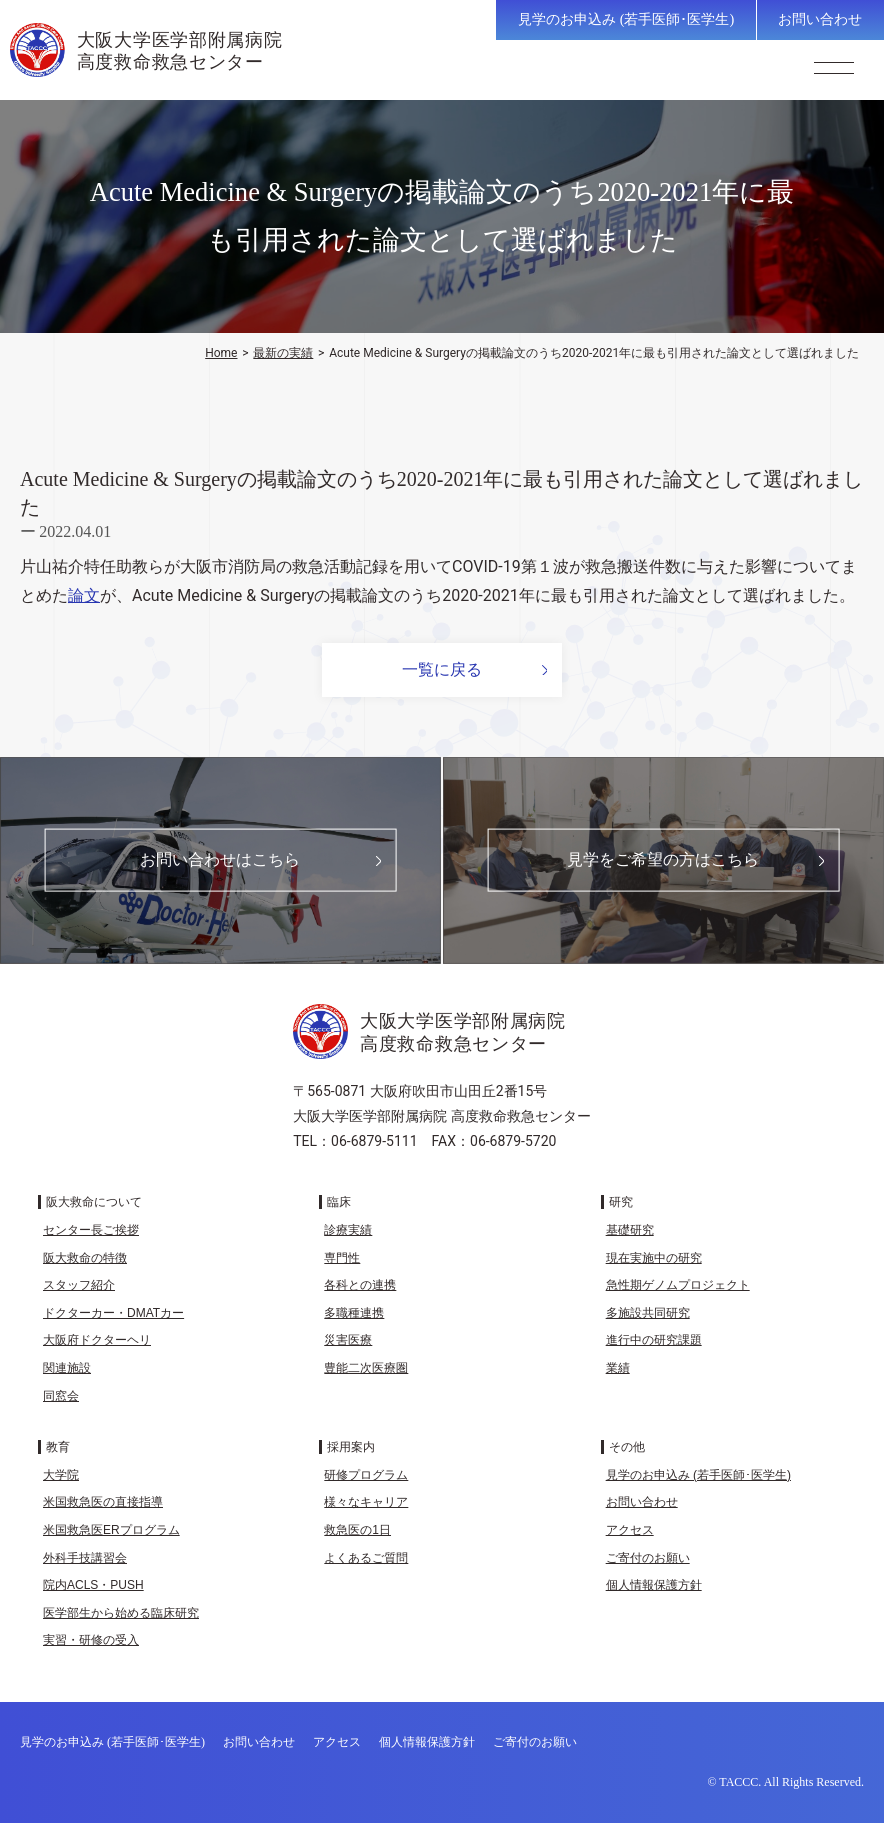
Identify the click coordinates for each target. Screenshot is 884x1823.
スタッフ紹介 (79, 1285)
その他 (627, 1447)
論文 (84, 595)
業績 (618, 1368)
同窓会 (61, 1396)
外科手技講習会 (85, 1558)
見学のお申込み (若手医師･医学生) (626, 19)
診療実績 (348, 1230)
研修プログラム (366, 1475)
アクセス (630, 1530)
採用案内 (351, 1447)
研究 (621, 1202)
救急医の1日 (357, 1530)
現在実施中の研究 (654, 1258)
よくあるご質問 (366, 1558)
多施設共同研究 (648, 1313)
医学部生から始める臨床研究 (121, 1613)
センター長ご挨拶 (91, 1230)
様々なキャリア (366, 1502)
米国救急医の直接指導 (103, 1502)
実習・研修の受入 (91, 1640)
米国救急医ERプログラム (111, 1530)
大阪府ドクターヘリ (97, 1340)
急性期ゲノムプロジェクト (678, 1285)
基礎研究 (630, 1230)
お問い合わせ (820, 19)
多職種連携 (354, 1313)
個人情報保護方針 (654, 1585)
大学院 (61, 1475)
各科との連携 (360, 1285)
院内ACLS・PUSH (93, 1585)
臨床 (339, 1202)
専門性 (342, 1258)
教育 (58, 1447)
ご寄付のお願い (648, 1558)
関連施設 (67, 1368)
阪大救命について (94, 1202)
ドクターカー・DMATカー (113, 1313)
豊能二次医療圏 (366, 1368)
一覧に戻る (442, 669)
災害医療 (348, 1340)
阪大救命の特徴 (85, 1258)
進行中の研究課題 (654, 1340)
